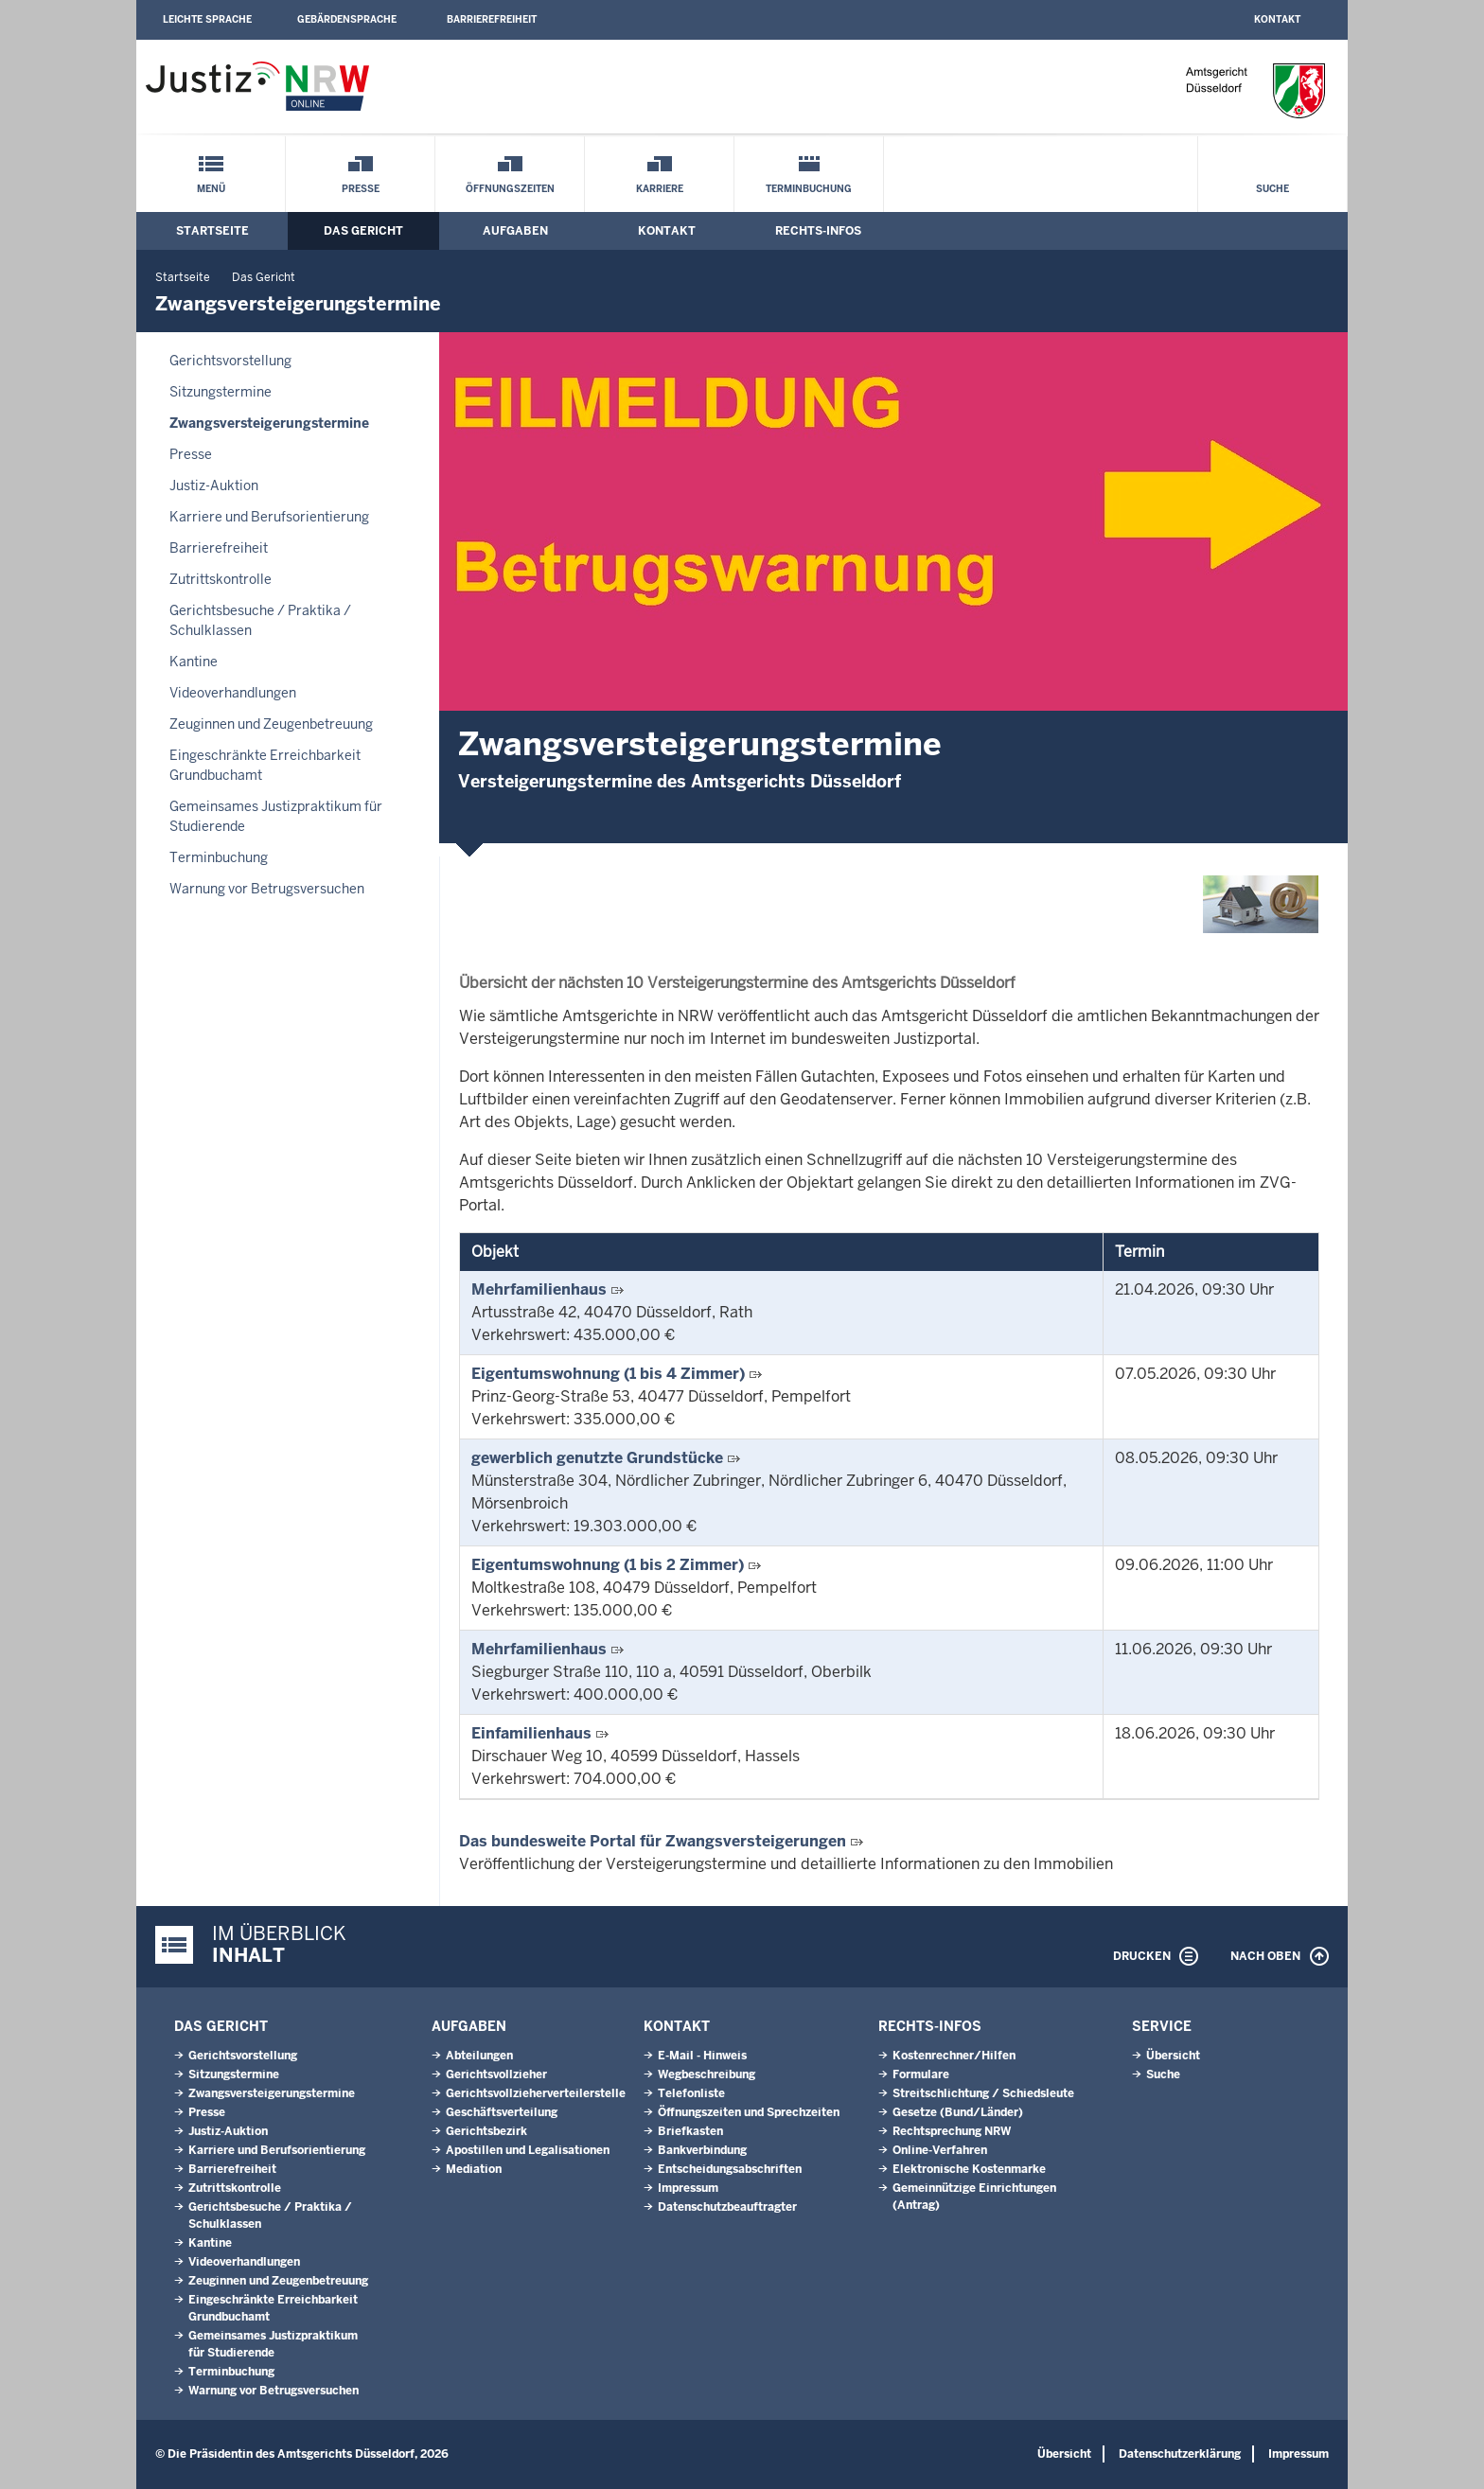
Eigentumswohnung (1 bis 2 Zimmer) (607, 1565)
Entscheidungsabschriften (730, 2169)
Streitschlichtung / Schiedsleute (983, 2093)
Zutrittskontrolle (220, 579)
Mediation (474, 2169)
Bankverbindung (702, 2150)
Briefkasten (690, 2131)
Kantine (193, 661)
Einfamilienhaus (531, 1733)
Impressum (688, 2188)
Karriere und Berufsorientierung (269, 516)
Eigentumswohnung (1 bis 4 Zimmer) (608, 1374)
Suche (1272, 189)
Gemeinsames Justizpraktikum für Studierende (275, 816)
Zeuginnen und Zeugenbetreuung (271, 724)
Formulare (920, 2074)
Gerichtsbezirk (486, 2131)
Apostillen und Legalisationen (528, 2150)
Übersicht (1173, 2055)
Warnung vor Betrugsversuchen (266, 888)
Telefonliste (691, 2093)
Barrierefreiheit (492, 19)
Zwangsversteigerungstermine (269, 423)
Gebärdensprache (347, 19)
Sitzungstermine (220, 391)
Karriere (659, 189)
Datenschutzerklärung (1180, 2454)
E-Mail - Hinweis (702, 2055)
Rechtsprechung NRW (951, 2131)
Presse (361, 189)
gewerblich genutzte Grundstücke (597, 1458)
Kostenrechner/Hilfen (954, 2055)
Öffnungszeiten (510, 189)
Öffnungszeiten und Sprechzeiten (748, 2112)
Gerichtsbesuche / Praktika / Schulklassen (260, 620)
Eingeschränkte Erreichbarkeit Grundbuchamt (265, 765)
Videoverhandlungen (232, 692)
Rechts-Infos (818, 230)
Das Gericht (363, 230)
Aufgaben (515, 230)
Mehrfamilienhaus (539, 1289)
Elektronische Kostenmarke (969, 2169)
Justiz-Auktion (213, 485)
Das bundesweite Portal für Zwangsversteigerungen (652, 1841)
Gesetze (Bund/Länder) (957, 2112)
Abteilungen (479, 2055)
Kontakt (1277, 19)
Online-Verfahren (939, 2150)
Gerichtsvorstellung (230, 360)
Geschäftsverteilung (501, 2112)
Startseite (212, 230)
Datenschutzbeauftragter (727, 2207)
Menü (211, 189)
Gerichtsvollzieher (496, 2074)
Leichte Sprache (207, 19)
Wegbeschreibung (706, 2074)
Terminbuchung (809, 189)
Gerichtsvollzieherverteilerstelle (536, 2093)
